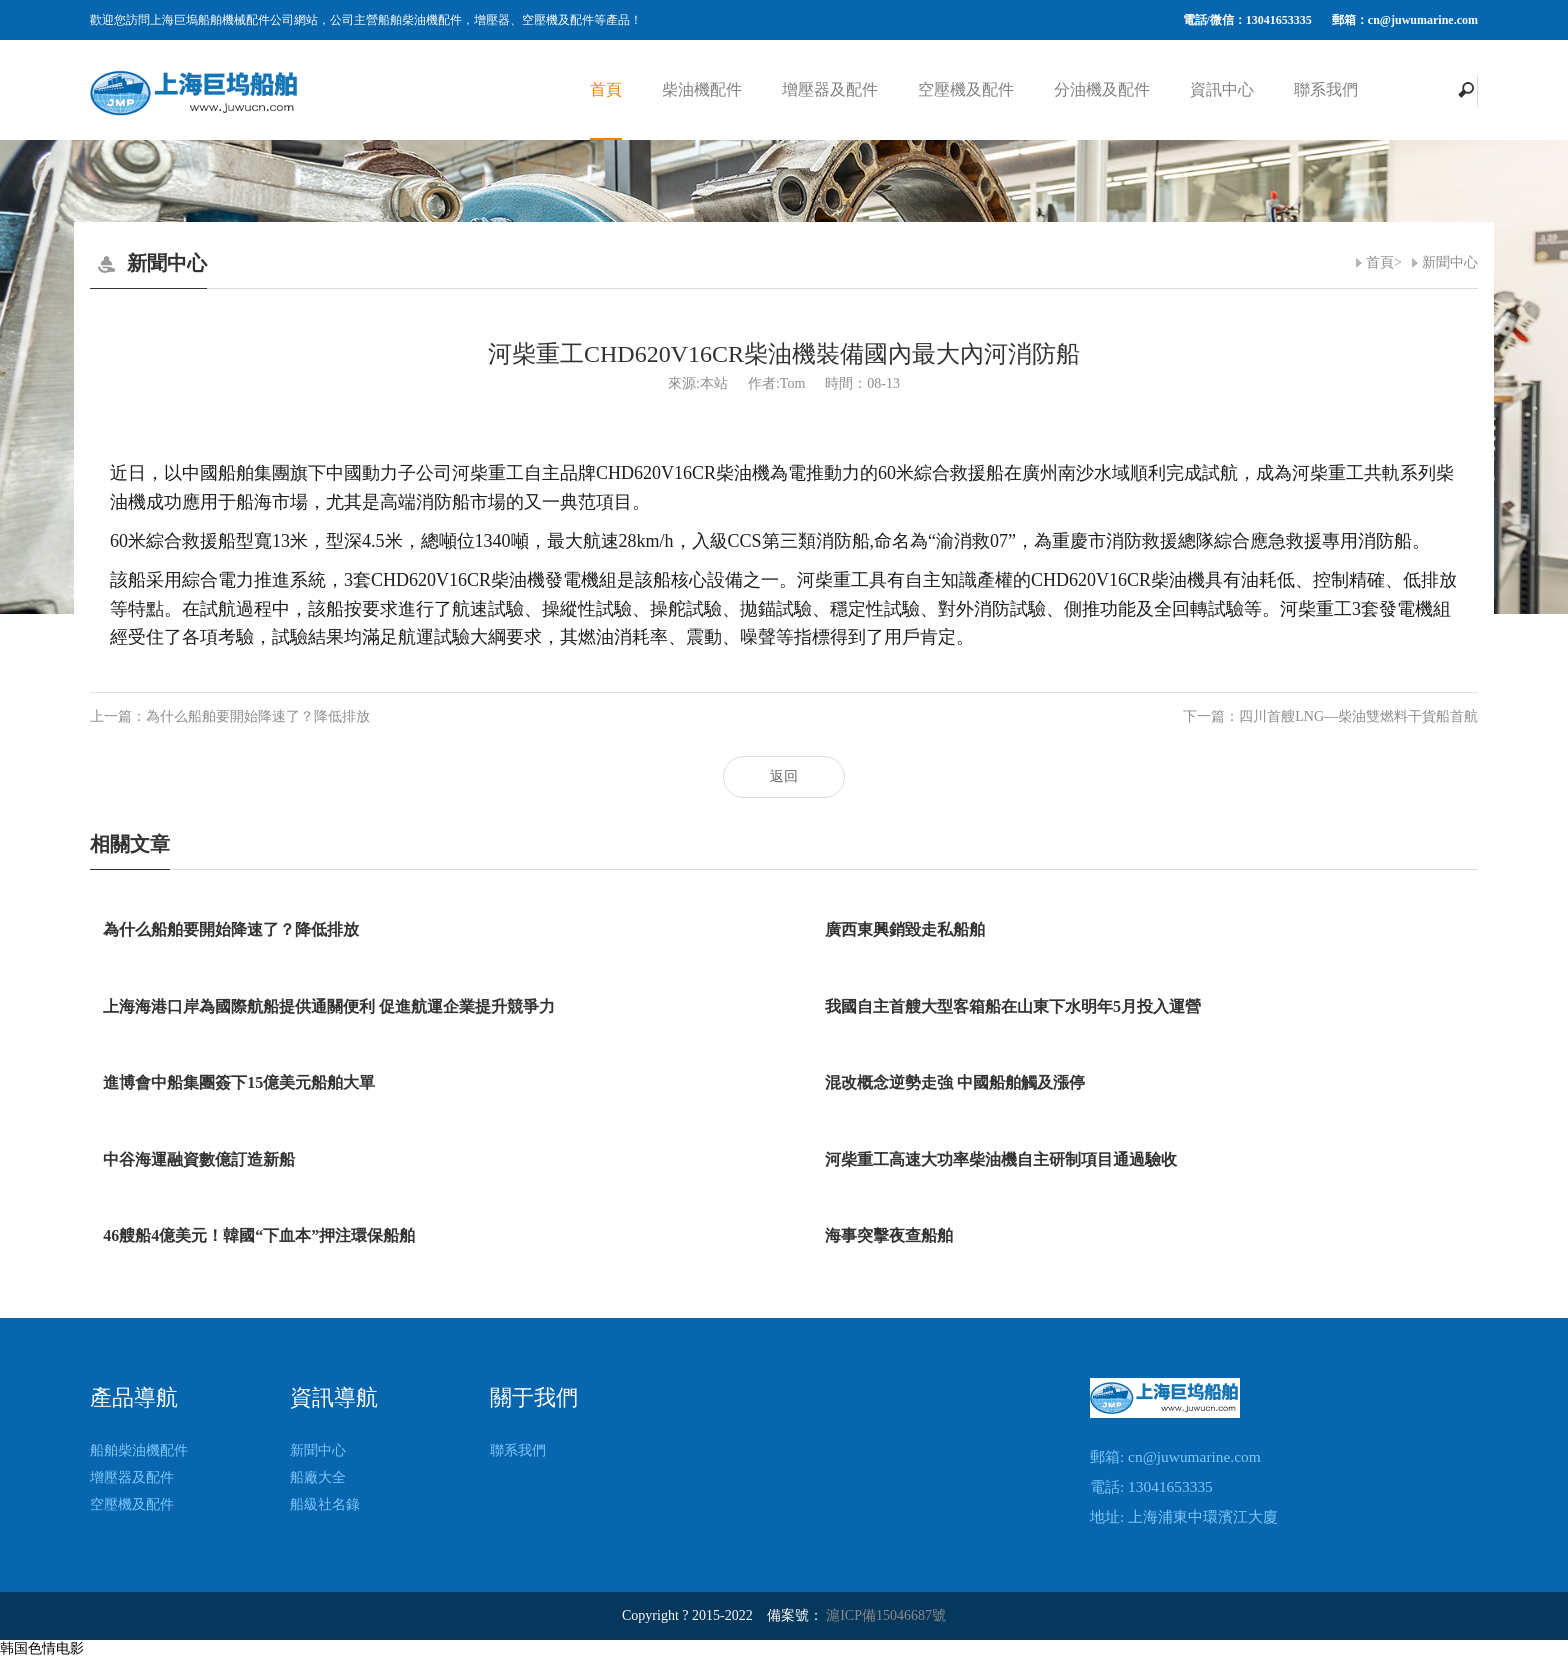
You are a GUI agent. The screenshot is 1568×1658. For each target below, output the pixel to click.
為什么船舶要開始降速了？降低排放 (258, 716)
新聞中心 (1450, 262)
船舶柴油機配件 (139, 1450)
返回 (784, 776)
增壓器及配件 (830, 89)
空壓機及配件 (966, 89)
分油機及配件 (1102, 89)
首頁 (606, 89)
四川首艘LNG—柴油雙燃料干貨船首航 (1358, 716)
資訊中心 (1222, 89)
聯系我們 (1326, 89)
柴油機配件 (702, 89)
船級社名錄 (325, 1504)
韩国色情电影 (42, 1648)
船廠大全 (318, 1477)
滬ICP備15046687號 (886, 1615)
